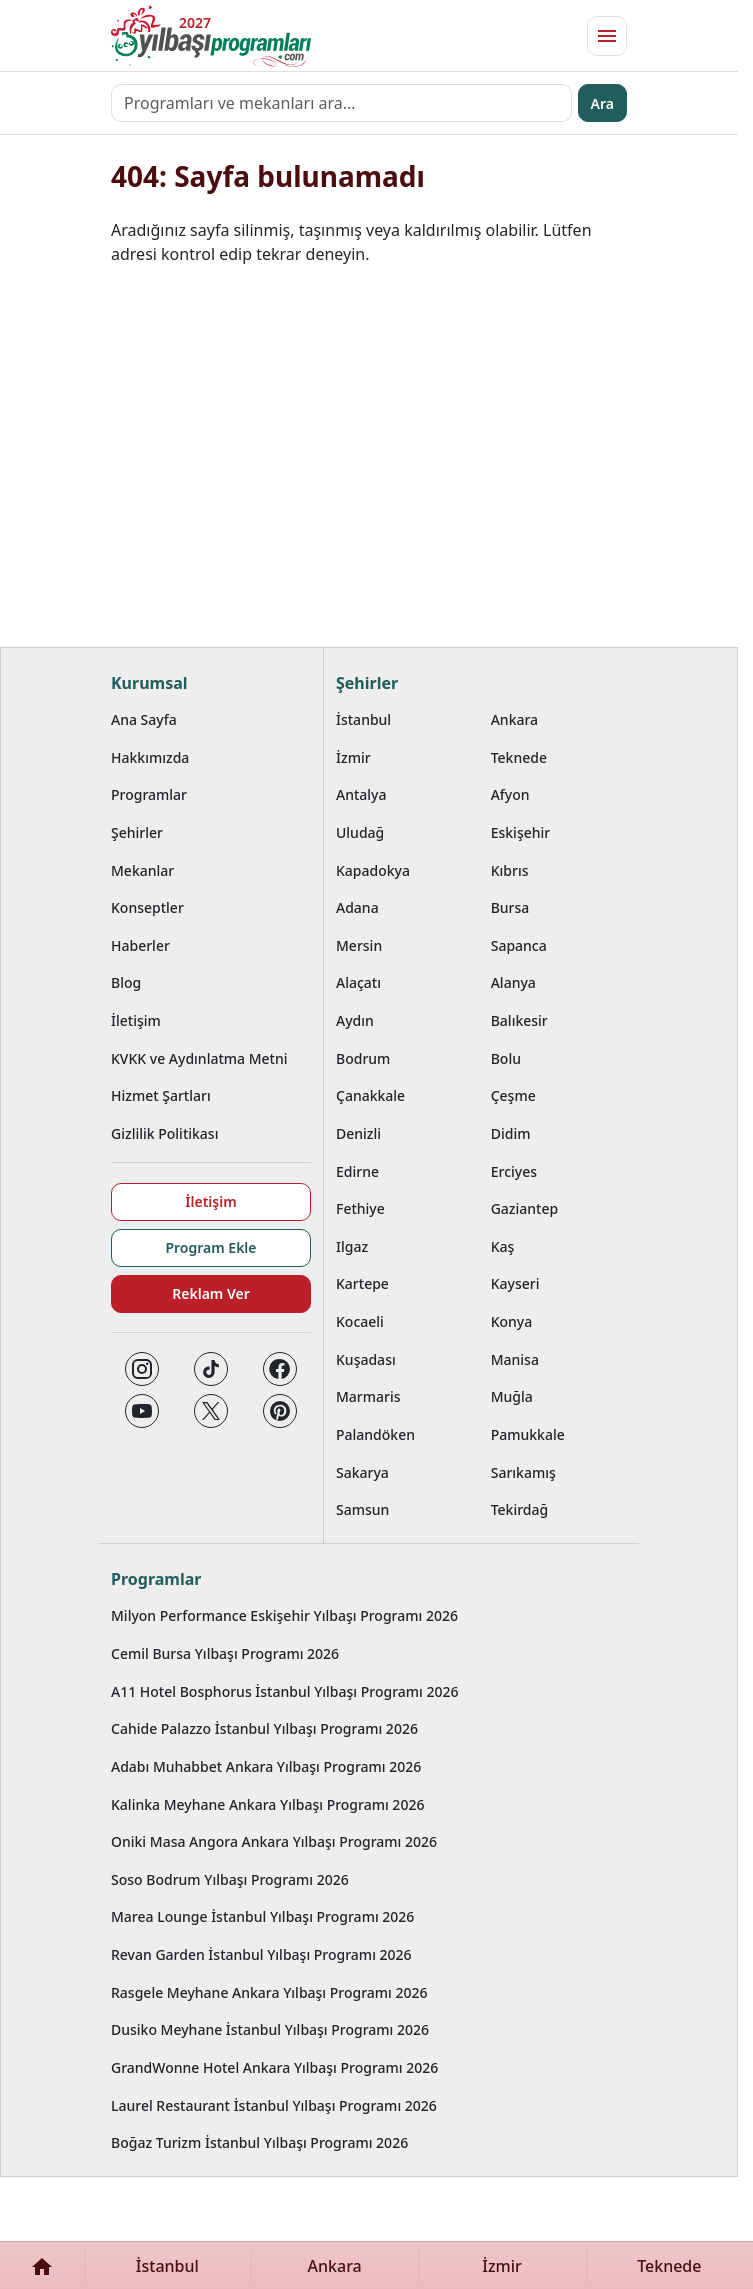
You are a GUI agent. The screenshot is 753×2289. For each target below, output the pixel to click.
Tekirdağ (520, 1509)
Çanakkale (370, 1095)
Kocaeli (360, 1321)
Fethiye (360, 1208)
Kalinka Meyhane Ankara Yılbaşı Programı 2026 (267, 1804)
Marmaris (368, 1396)
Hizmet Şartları (161, 1095)
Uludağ (360, 832)
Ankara (514, 719)
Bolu (506, 1058)
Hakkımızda (150, 757)
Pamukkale (528, 1434)
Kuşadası (366, 1359)
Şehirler (137, 832)
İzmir (353, 757)
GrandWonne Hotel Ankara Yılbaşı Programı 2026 (274, 2067)
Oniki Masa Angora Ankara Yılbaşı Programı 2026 (274, 1841)
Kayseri (515, 1283)
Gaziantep (525, 1208)
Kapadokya (373, 870)
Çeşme (513, 1095)
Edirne (357, 1171)
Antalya (361, 794)
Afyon (510, 794)
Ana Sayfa (144, 719)
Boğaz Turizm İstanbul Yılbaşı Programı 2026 (259, 2142)
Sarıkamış (523, 1472)
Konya (512, 1321)
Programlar (149, 794)
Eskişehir (521, 832)
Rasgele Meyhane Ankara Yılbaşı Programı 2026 (269, 1992)
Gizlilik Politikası (164, 1133)
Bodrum (363, 1058)
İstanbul (363, 719)
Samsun (362, 1509)
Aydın (355, 1020)
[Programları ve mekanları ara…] (341, 103)
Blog (126, 982)
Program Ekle (210, 1247)
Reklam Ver (210, 1293)
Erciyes (514, 1171)
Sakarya (362, 1472)
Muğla (512, 1396)
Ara (602, 103)
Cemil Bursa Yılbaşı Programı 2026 (225, 1653)
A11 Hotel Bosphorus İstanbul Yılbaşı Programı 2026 (285, 1691)
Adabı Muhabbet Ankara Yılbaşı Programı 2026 (266, 1766)
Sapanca (519, 945)
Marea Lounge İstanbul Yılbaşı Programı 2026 (262, 1916)
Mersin (359, 945)
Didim (511, 1133)
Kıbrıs (510, 870)
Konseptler (147, 907)
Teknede (519, 757)
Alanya (513, 982)
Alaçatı (358, 982)
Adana (357, 907)
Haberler (140, 945)
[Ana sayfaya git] (211, 36)
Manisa (515, 1359)
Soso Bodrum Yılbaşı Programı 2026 (230, 1879)
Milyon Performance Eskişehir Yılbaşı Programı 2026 (284, 1615)
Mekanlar (142, 870)
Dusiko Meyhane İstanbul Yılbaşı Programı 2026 (270, 2029)
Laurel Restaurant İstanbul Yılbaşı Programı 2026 (274, 2105)
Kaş (503, 1246)
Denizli (358, 1133)
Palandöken (375, 1434)
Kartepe (362, 1283)
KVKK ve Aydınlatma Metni (199, 1058)
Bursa (510, 907)
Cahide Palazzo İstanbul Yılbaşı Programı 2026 (264, 1728)
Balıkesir (519, 1020)
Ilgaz (352, 1246)
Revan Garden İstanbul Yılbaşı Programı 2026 (261, 1954)
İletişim (136, 1020)
